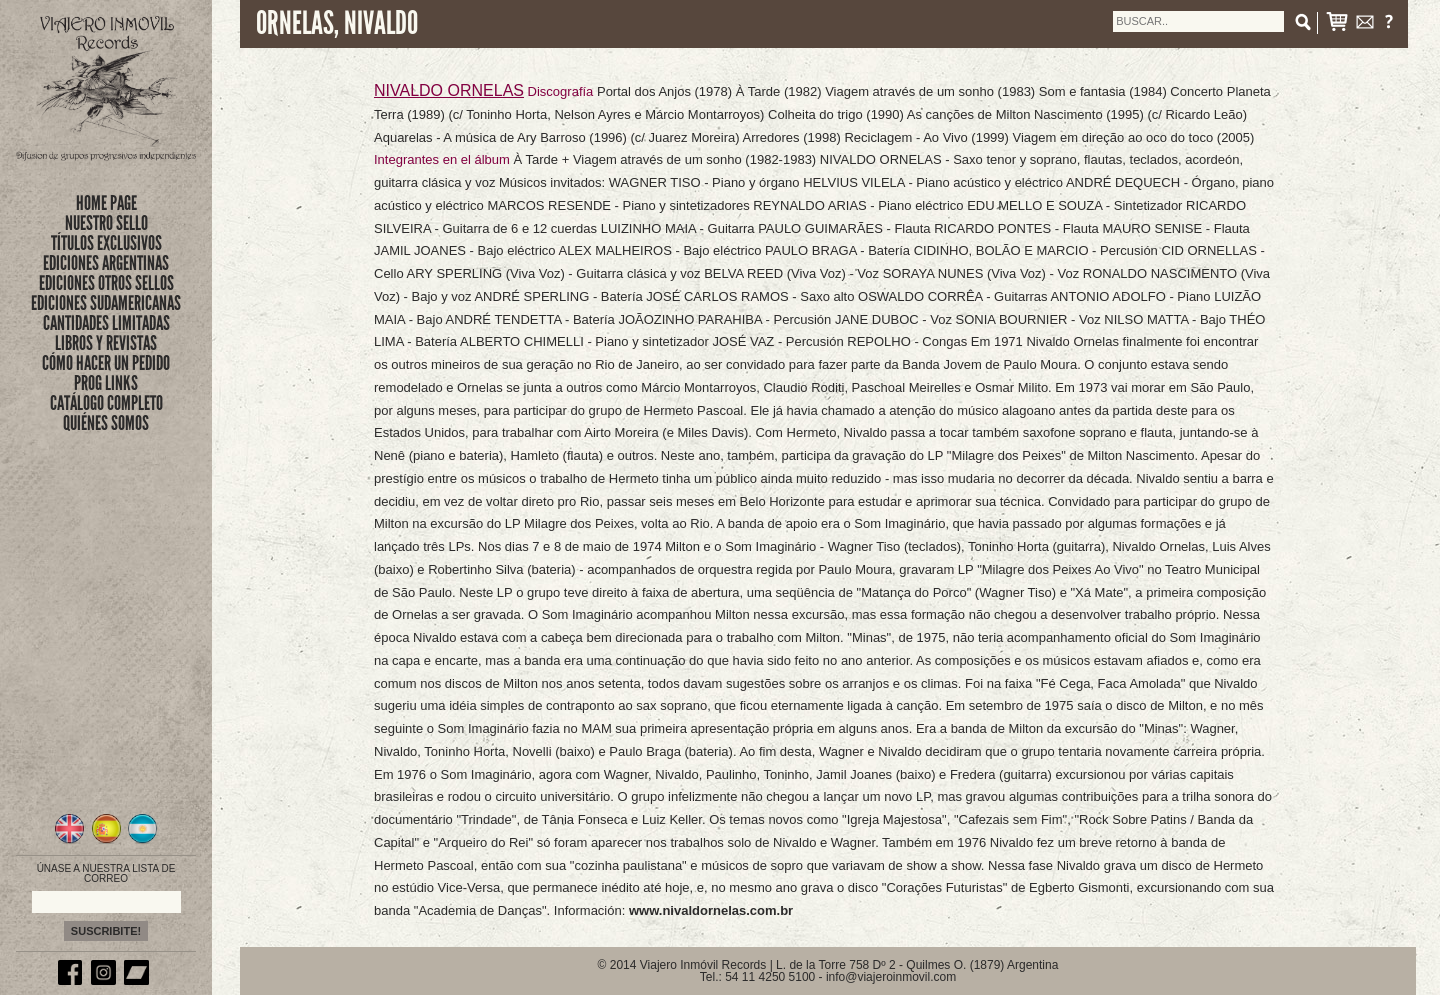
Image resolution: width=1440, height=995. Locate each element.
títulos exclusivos (106, 243)
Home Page (106, 203)
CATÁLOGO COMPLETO (106, 403)
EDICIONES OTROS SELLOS (106, 283)
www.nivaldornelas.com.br (711, 910)
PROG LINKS (106, 383)
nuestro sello (106, 223)
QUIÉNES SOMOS (106, 423)
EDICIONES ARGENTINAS (106, 263)
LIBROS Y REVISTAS (106, 343)
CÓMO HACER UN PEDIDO (106, 363)
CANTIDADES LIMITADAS (106, 323)
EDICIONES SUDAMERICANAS (106, 303)
